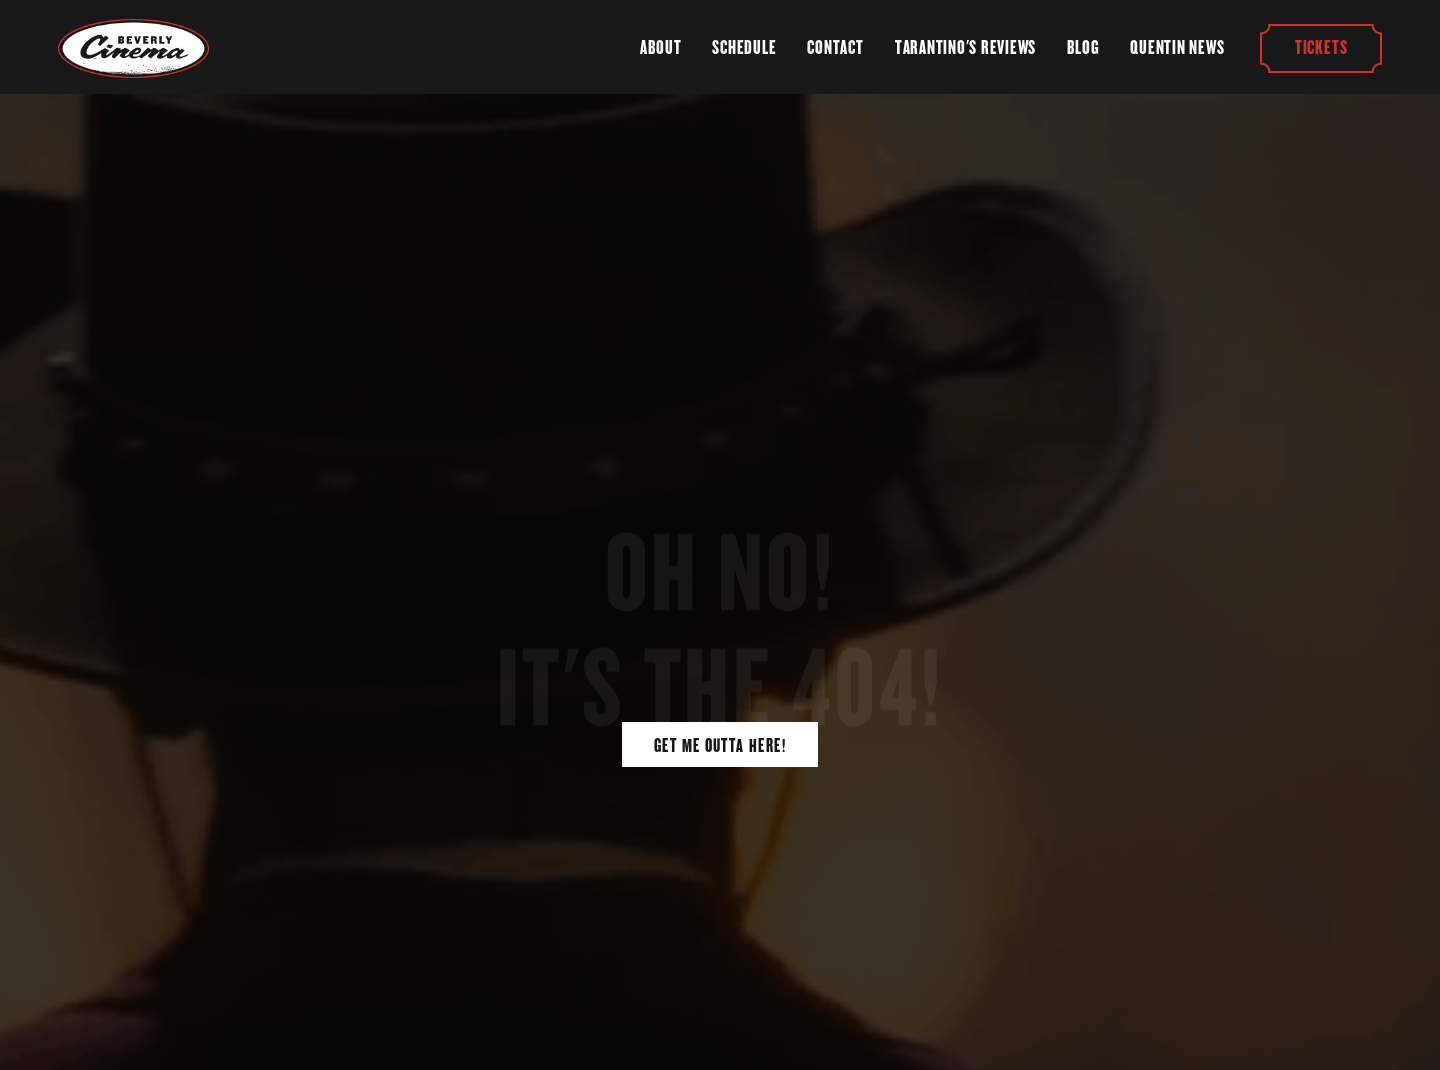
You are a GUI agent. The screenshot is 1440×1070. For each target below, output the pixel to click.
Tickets (1321, 47)
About (660, 47)
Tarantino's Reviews (965, 47)
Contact (835, 47)
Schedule (744, 47)
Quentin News (1177, 47)
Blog (1083, 47)
